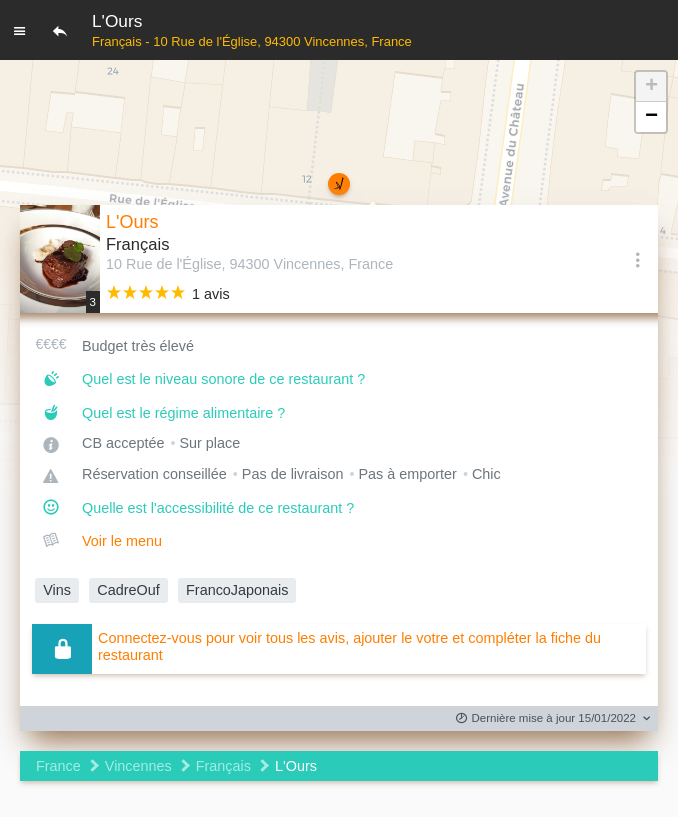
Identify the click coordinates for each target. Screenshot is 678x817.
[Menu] (20, 30)
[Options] (638, 259)
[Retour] (60, 30)
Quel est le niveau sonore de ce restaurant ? (223, 379)
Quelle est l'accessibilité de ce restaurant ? (218, 508)
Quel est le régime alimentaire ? (183, 413)
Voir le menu (122, 541)
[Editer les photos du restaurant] (60, 259)
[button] (651, 87)
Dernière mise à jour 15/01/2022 (546, 718)
